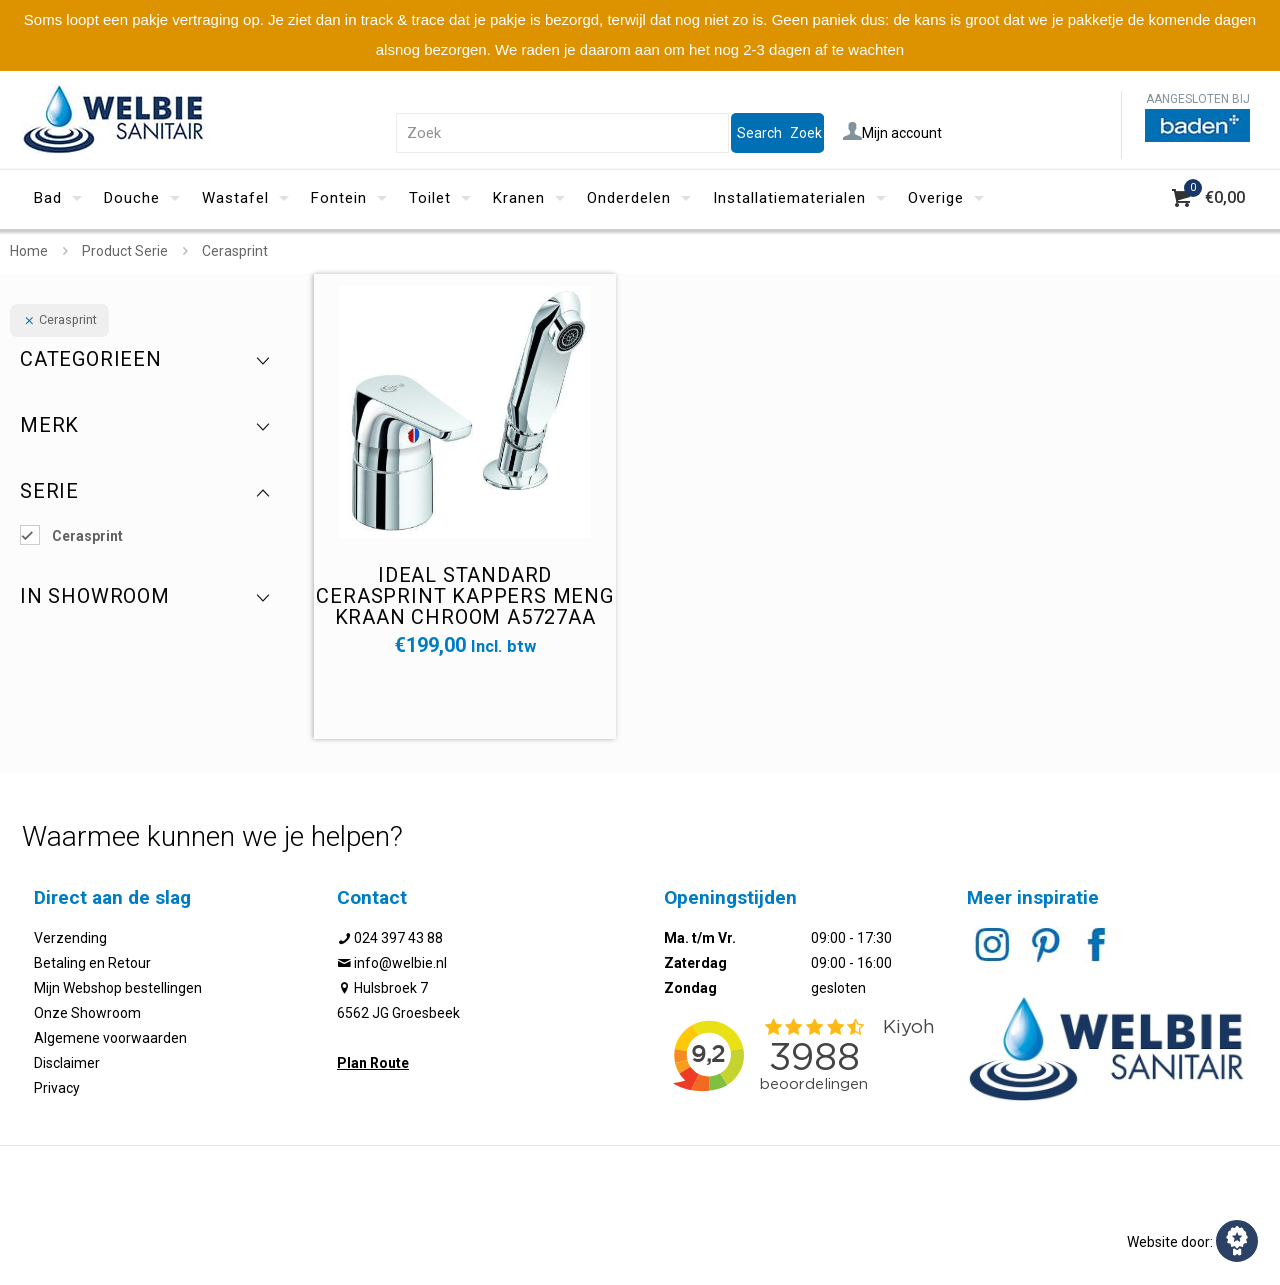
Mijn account (892, 133)
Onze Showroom (87, 1013)
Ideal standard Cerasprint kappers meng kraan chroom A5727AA (464, 596)
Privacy (57, 1088)
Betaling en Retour (92, 963)
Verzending (70, 938)
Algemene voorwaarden (110, 1038)
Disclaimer (67, 1063)
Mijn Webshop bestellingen (118, 988)
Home (29, 251)
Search (759, 133)
